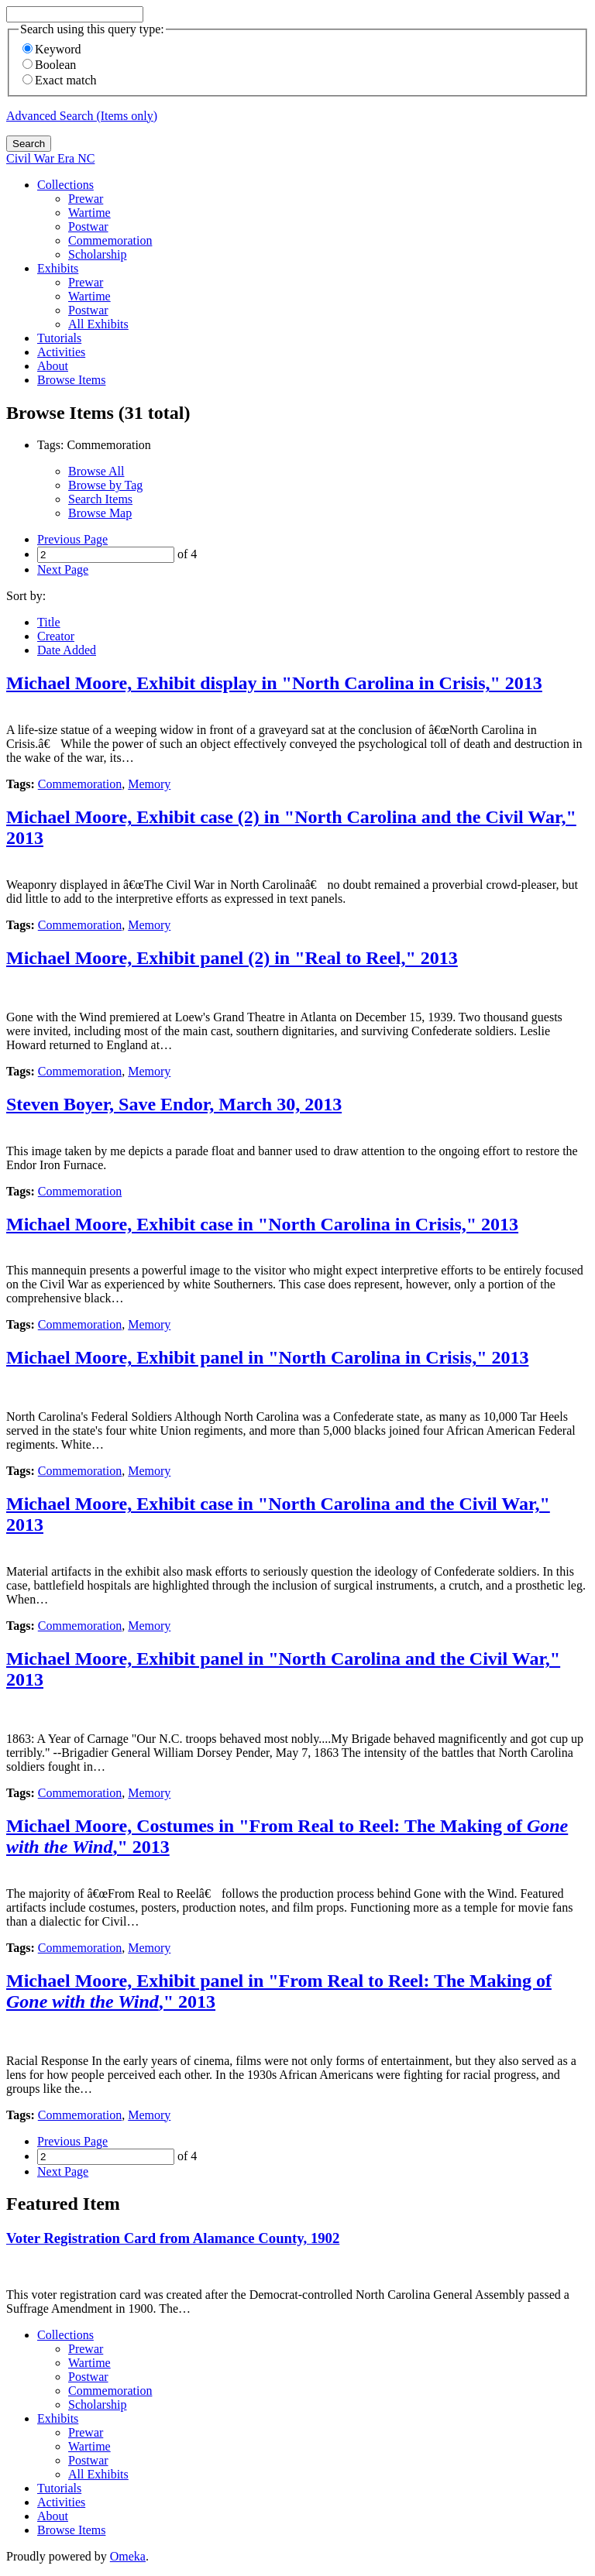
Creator (55, 636)
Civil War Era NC (50, 158)
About (52, 365)
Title (48, 622)
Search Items (100, 499)
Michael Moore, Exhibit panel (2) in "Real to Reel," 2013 (232, 958)
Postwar (88, 226)
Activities (61, 351)
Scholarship (97, 254)
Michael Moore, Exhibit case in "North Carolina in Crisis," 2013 (262, 1224)
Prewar (85, 198)
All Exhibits (98, 324)
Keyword (51, 49)
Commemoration (110, 240)
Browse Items (71, 379)
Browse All (96, 471)
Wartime (89, 212)
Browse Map (100, 513)
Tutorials (59, 338)
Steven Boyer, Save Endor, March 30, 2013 (174, 1104)
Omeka (128, 2556)
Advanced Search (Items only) (81, 115)
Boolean (49, 64)
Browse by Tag (105, 485)
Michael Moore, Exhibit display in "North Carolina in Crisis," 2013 (274, 683)
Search (28, 143)
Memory (149, 784)
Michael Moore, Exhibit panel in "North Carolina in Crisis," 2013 (267, 1357)
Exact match (59, 80)
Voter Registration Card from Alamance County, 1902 (172, 2238)
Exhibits (57, 268)
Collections (65, 184)
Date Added (66, 650)
